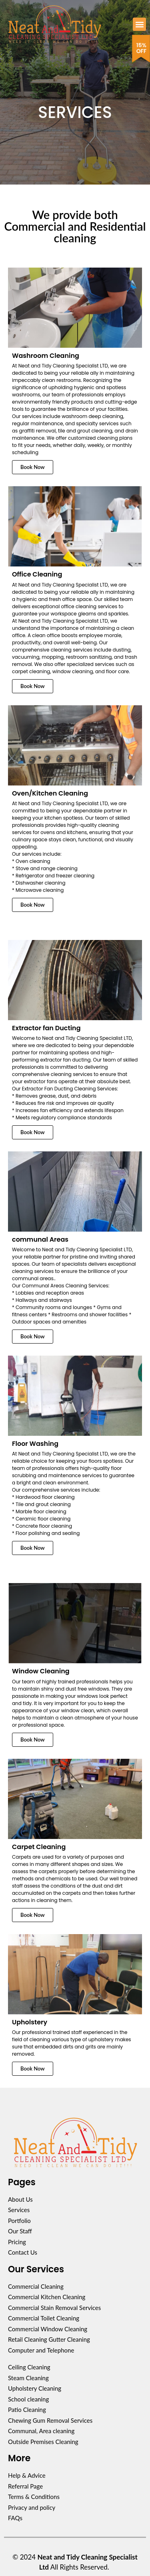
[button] (139, 24)
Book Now (32, 467)
